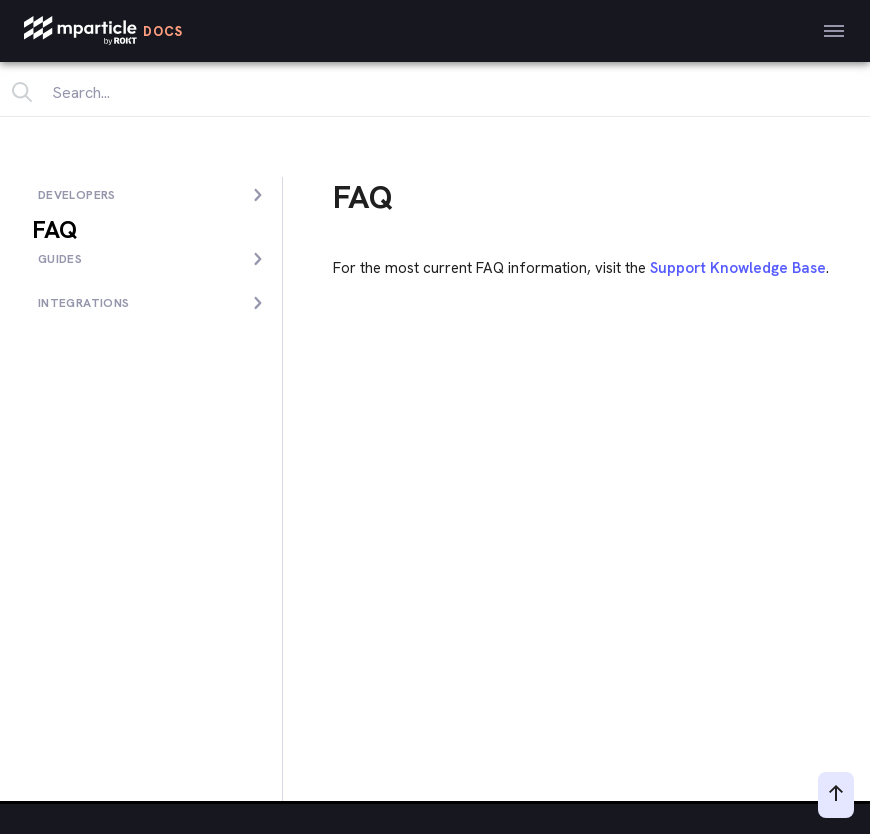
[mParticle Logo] (103, 31)
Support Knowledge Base (738, 268)
